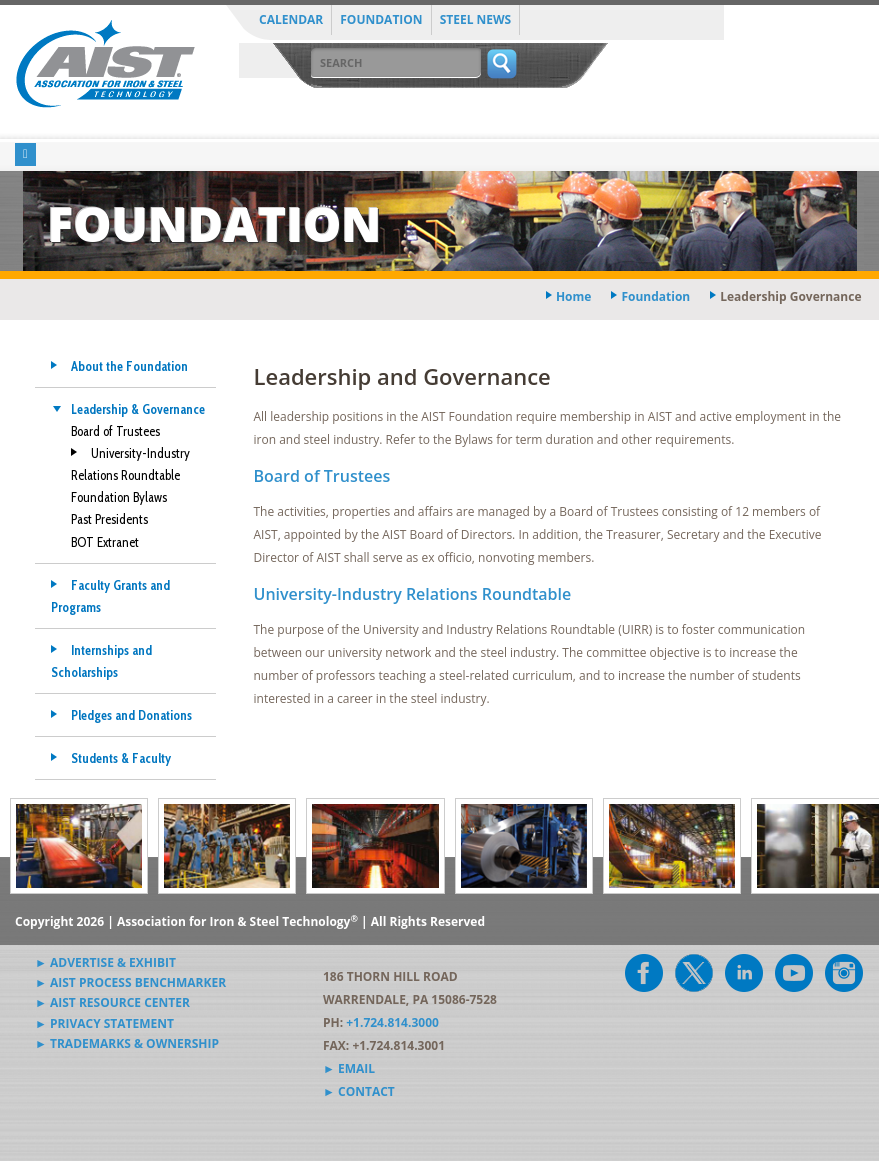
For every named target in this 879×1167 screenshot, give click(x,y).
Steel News (476, 19)
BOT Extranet (105, 542)
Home (573, 296)
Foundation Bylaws (119, 497)
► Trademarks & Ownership (127, 1043)
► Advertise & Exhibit (105, 962)
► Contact (359, 1091)
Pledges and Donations (131, 715)
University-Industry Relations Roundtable (413, 594)
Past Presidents (109, 519)
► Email (349, 1068)
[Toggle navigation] (25, 154)
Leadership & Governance (138, 409)
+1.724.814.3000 (392, 1022)
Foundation (381, 19)
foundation (655, 296)
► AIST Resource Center (112, 1002)
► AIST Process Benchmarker (130, 982)
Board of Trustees (115, 431)
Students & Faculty (121, 758)
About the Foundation (129, 366)
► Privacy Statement (104, 1023)
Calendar (291, 19)
